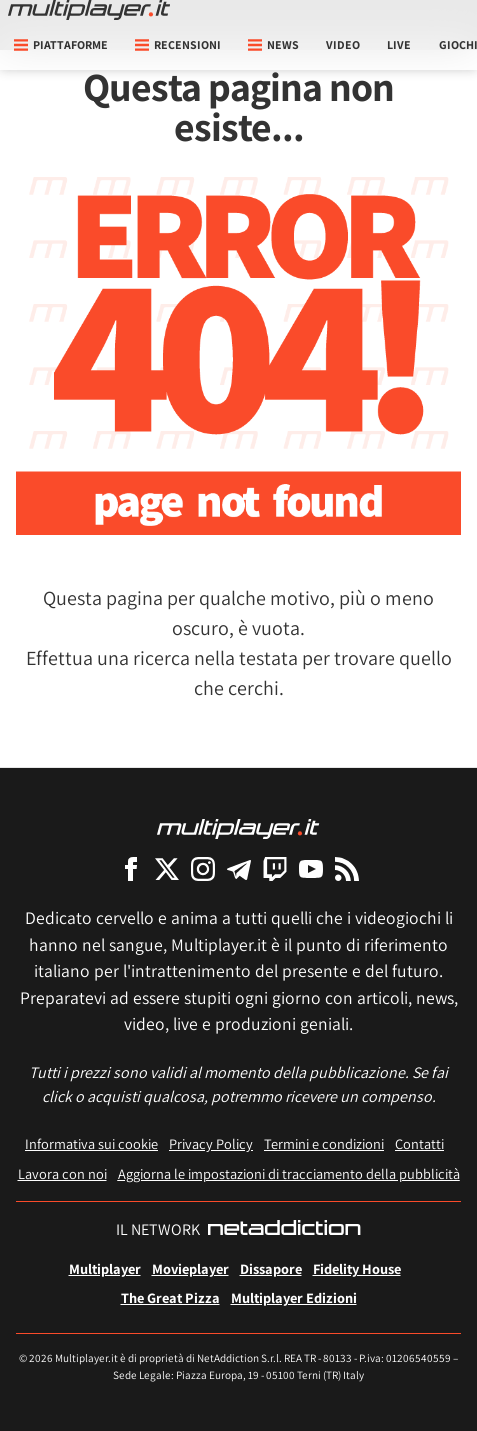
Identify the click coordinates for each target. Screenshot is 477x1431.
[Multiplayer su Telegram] (239, 868)
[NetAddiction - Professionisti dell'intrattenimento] (284, 1230)
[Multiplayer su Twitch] (275, 868)
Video (343, 44)
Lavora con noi (62, 1173)
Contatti (419, 1143)
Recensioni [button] (178, 44)
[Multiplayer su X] (167, 868)
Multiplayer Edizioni (294, 1297)
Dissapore (271, 1268)
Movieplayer (190, 1268)
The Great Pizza (170, 1297)
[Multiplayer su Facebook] (131, 868)
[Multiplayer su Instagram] (203, 868)
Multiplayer (105, 1268)
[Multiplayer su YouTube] (311, 868)
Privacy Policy (211, 1143)
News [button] (273, 44)
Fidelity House (357, 1268)
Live (399, 44)
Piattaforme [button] (61, 44)
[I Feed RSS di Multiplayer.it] (347, 868)
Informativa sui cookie (91, 1143)
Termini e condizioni (324, 1143)
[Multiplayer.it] (89, 10)
